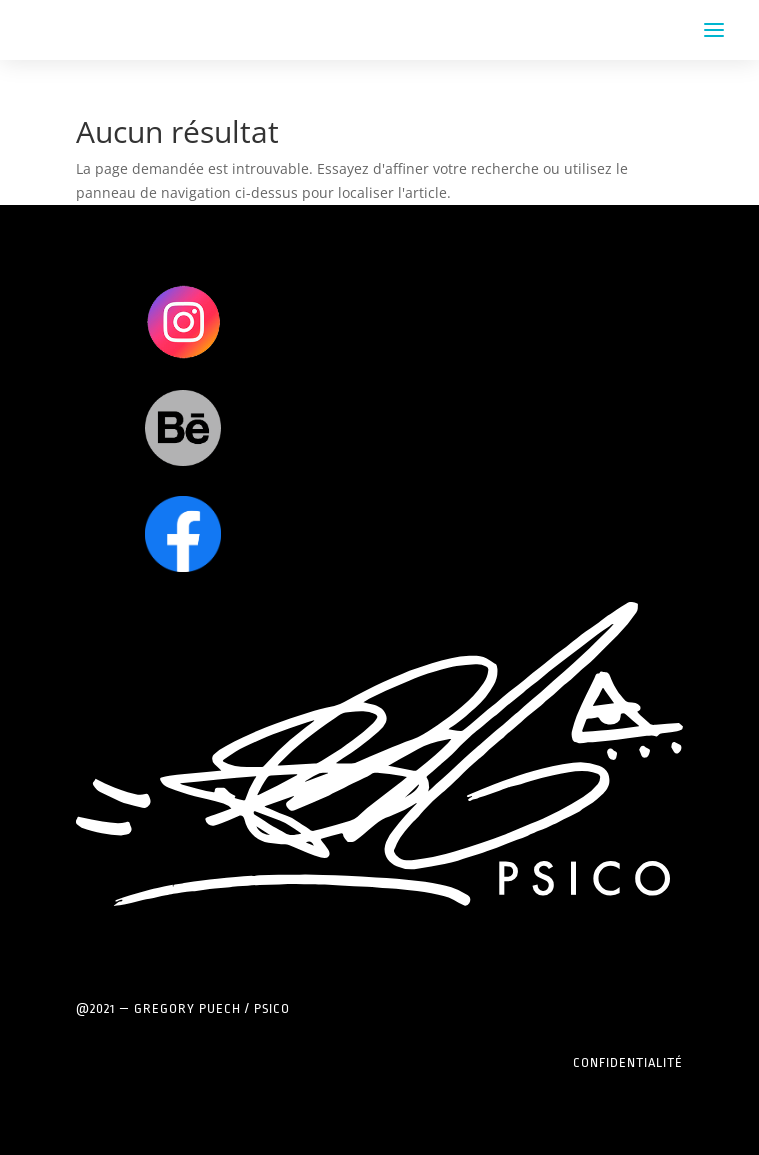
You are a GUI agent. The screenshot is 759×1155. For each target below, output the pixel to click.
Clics (183, 321)
